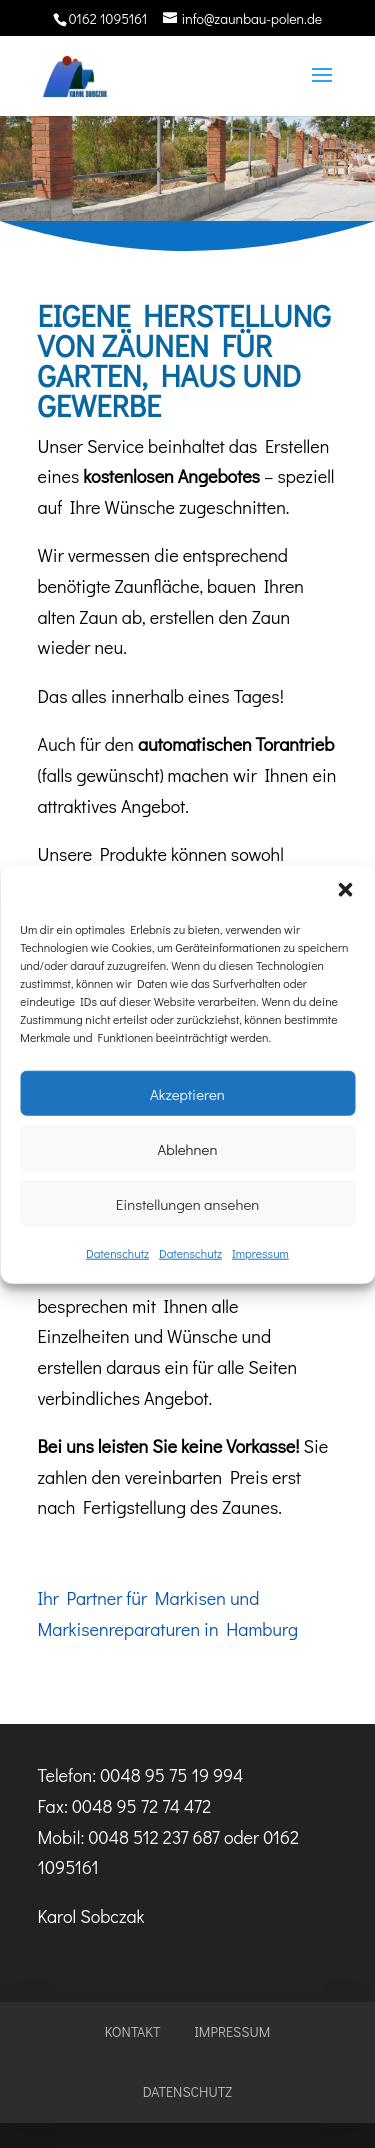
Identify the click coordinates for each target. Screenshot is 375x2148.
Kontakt (133, 2031)
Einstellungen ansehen (188, 1203)
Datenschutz (117, 1253)
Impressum (260, 1253)
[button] (345, 890)
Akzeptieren (187, 1093)
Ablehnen (187, 1148)
